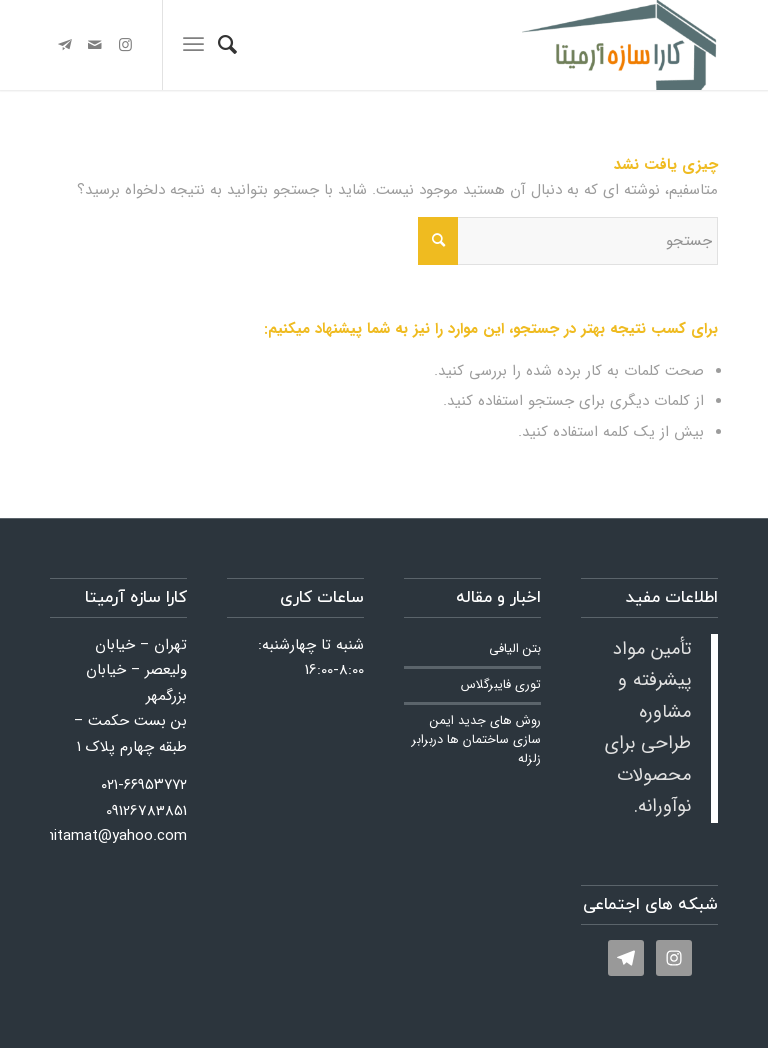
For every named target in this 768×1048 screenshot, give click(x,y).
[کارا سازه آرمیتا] (620, 45)
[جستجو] (227, 45)
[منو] (193, 45)
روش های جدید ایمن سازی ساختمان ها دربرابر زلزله (476, 740)
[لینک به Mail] (95, 45)
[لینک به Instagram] (125, 45)
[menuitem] (227, 45)
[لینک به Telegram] (65, 45)
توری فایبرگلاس (501, 685)
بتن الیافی (515, 649)
